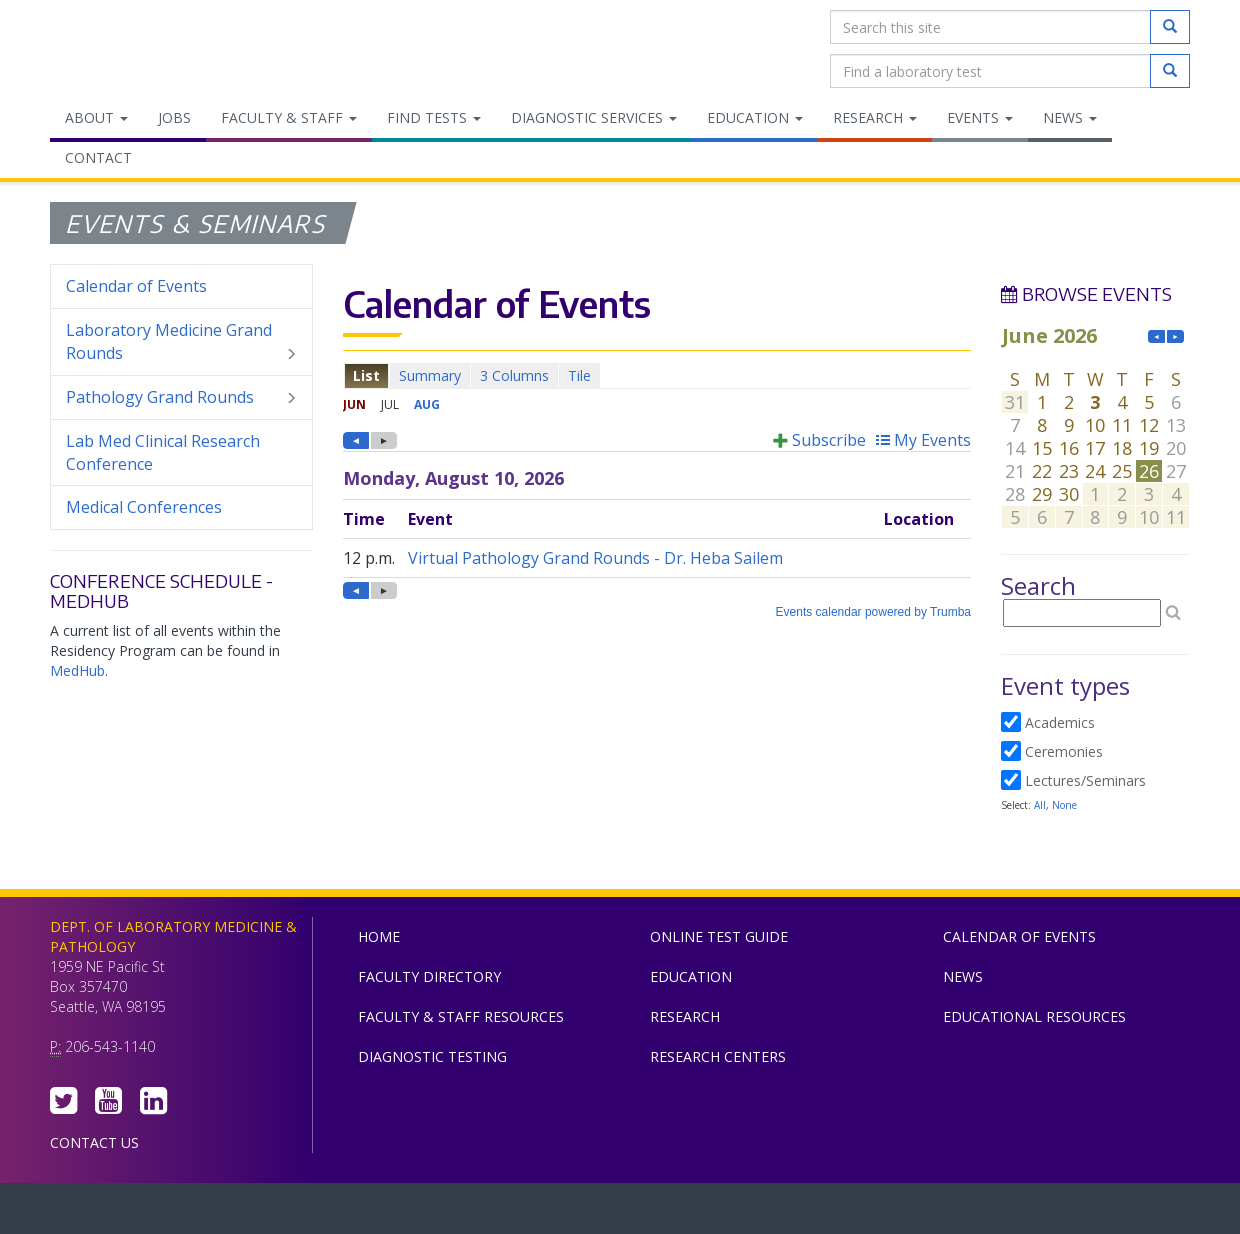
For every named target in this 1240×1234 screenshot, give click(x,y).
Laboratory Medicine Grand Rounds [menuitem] (181, 342)
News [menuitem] (1070, 117)
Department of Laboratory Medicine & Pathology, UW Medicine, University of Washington (152, 49)
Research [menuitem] (875, 117)
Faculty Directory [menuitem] (429, 976)
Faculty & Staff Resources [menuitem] (461, 1016)
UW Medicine (455, 1213)
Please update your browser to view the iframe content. (657, 375)
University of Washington (705, 1213)
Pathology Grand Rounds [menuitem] (181, 397)
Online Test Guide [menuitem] (719, 936)
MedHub (77, 670)
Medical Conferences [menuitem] (144, 507)
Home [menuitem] (379, 936)
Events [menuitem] (980, 117)
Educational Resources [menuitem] (1034, 1016)
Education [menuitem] (755, 117)
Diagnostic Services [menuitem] (594, 117)
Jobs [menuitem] (174, 117)
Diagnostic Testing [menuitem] (432, 1056)
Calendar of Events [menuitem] (136, 286)
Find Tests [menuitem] (434, 117)
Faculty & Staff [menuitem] (289, 117)
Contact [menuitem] (98, 157)
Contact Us (94, 1142)
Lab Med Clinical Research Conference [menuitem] (163, 452)
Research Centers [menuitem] (718, 1056)
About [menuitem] (96, 117)
